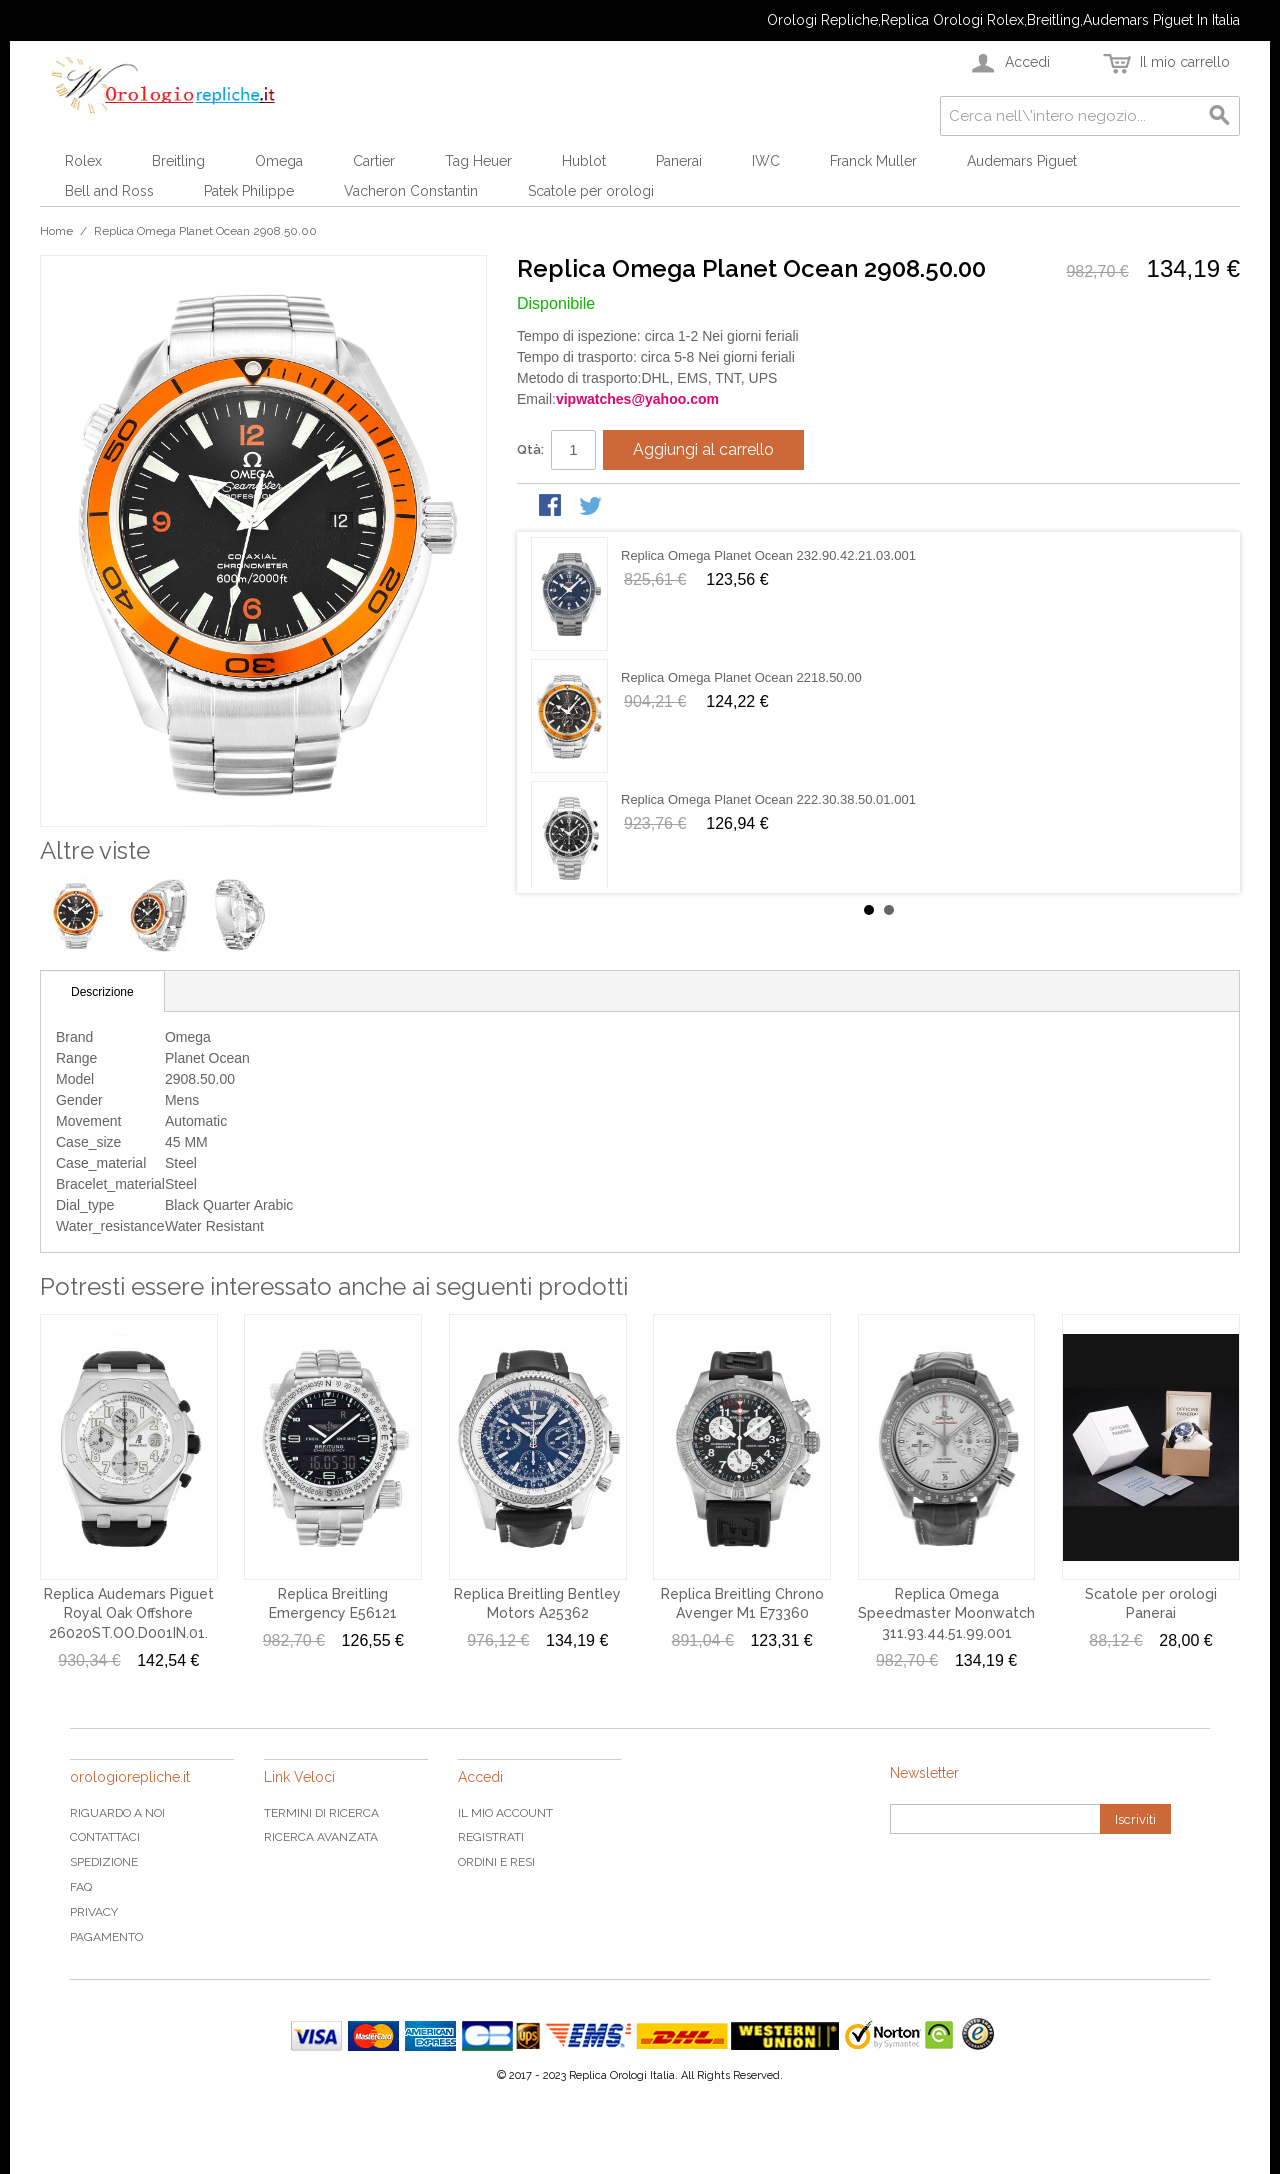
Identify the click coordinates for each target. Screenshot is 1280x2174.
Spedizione (104, 1862)
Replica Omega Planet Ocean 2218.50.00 (741, 677)
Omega (279, 161)
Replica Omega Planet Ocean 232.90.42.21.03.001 (768, 555)
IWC (766, 161)
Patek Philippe (249, 191)
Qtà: (530, 449)
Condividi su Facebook (552, 507)
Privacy (94, 1912)
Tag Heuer (478, 161)
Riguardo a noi (117, 1813)
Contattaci (105, 1837)
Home (56, 231)
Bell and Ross (109, 191)
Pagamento (106, 1937)
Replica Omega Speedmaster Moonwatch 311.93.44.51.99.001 (946, 1613)
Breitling (178, 161)
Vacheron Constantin (411, 191)
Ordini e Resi (496, 1862)
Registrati (491, 1837)
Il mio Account (505, 1813)
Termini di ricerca (321, 1813)
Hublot (584, 161)
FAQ (81, 1887)
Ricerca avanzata (321, 1837)
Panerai (679, 161)
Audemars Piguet (1022, 161)
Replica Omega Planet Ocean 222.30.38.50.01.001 (768, 799)
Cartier (374, 161)
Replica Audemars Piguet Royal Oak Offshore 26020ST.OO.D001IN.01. (129, 1613)
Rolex (83, 161)
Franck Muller (873, 161)
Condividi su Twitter (592, 507)
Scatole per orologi (591, 191)
